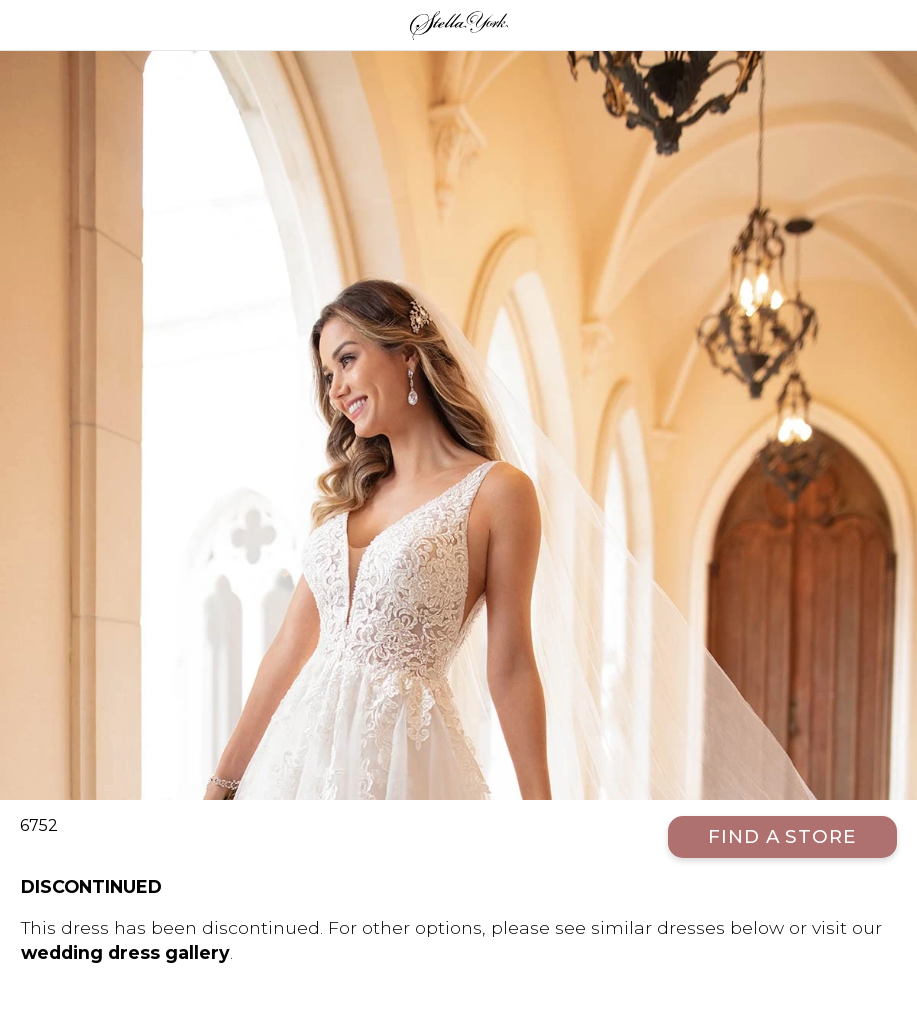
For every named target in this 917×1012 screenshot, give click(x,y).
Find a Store (782, 836)
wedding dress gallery (125, 952)
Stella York (458, 25)
